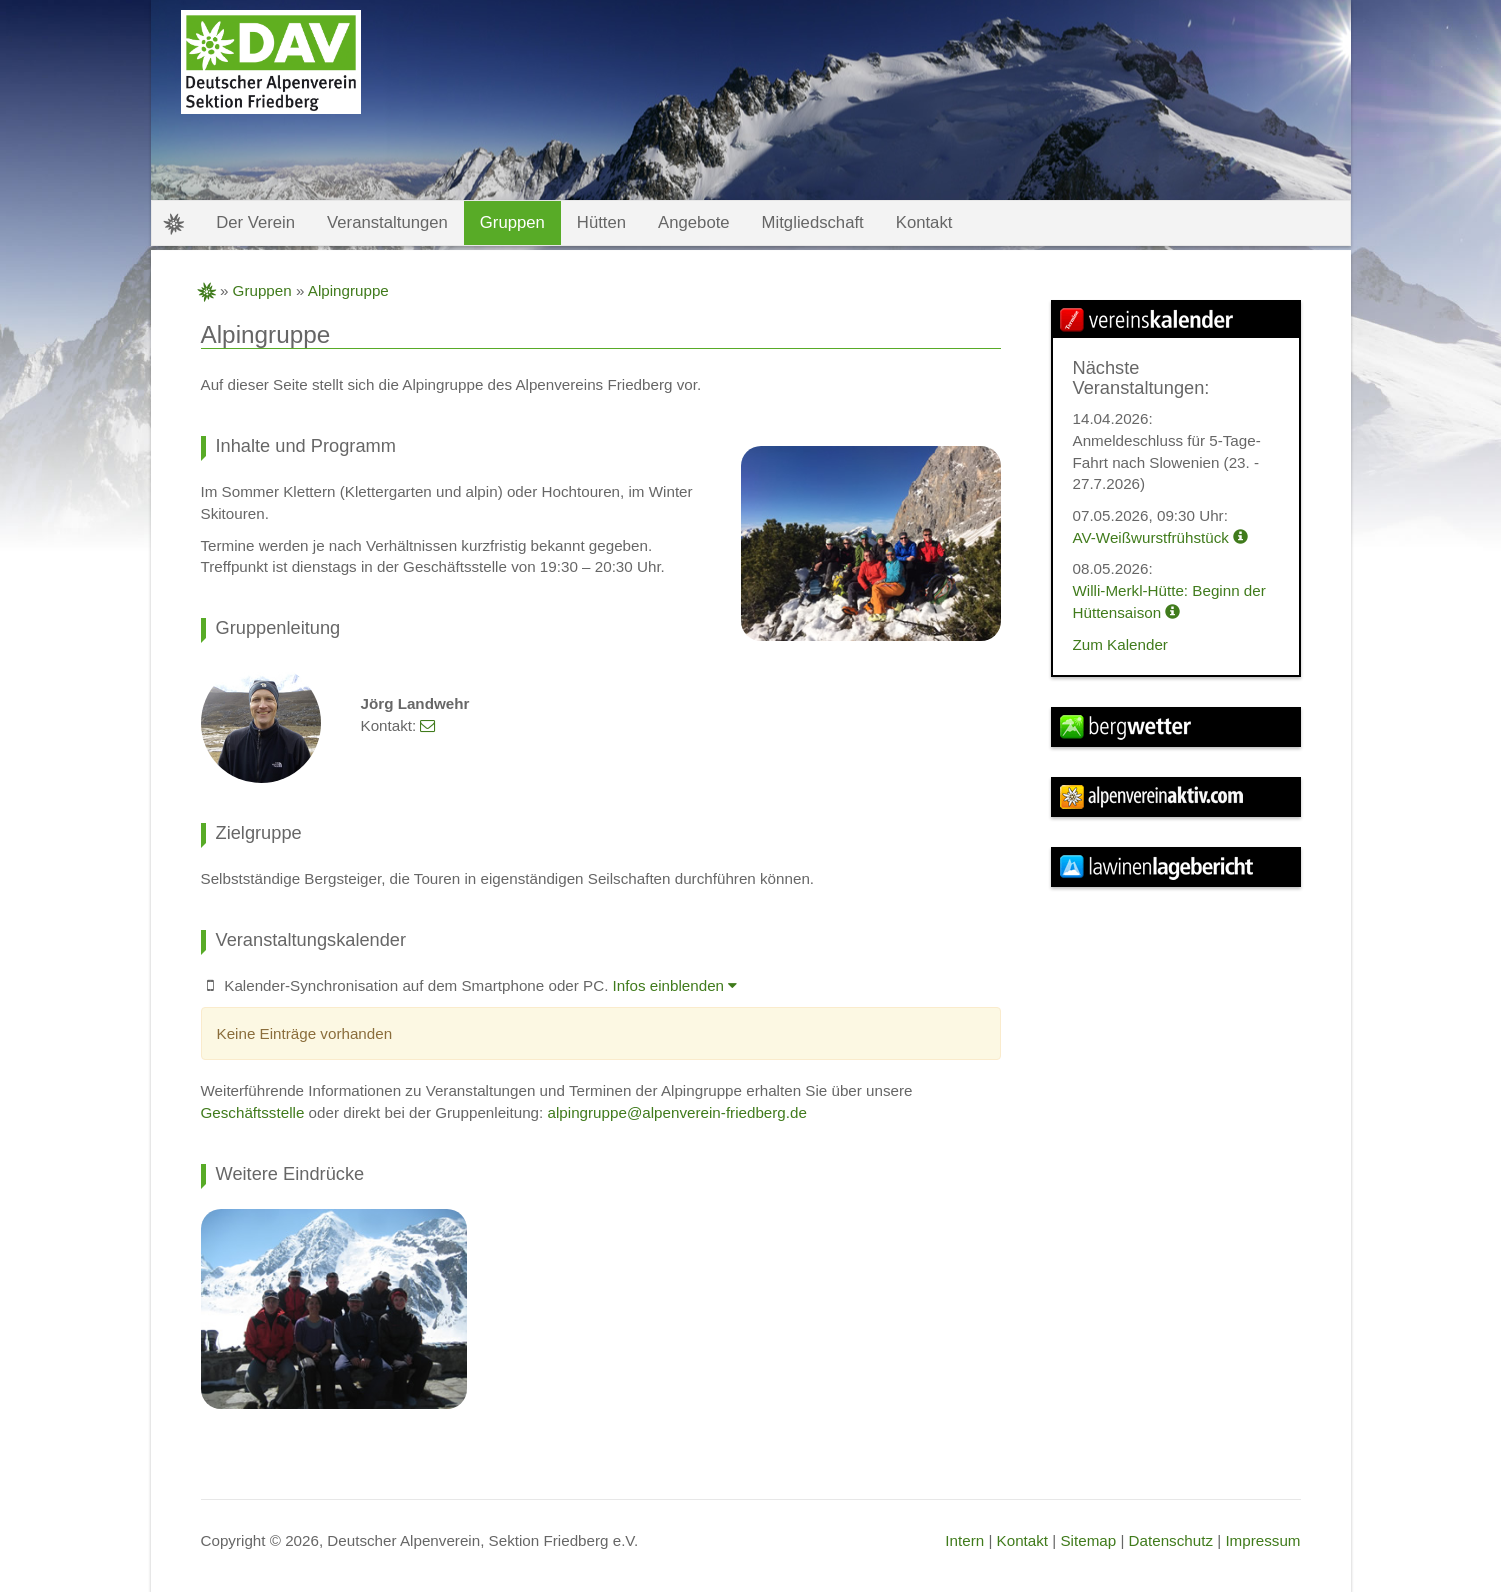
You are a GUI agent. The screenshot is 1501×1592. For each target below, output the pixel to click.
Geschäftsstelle (253, 1112)
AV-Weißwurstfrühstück (1161, 537)
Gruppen (262, 290)
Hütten (601, 222)
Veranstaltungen (387, 222)
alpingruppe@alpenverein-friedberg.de (677, 1112)
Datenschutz (1171, 1540)
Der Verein (255, 222)
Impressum (1262, 1540)
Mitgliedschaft (813, 222)
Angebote (694, 222)
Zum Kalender (1120, 644)
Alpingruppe (348, 290)
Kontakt (1023, 1540)
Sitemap (1088, 1540)
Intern (964, 1540)
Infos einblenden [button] (675, 985)
